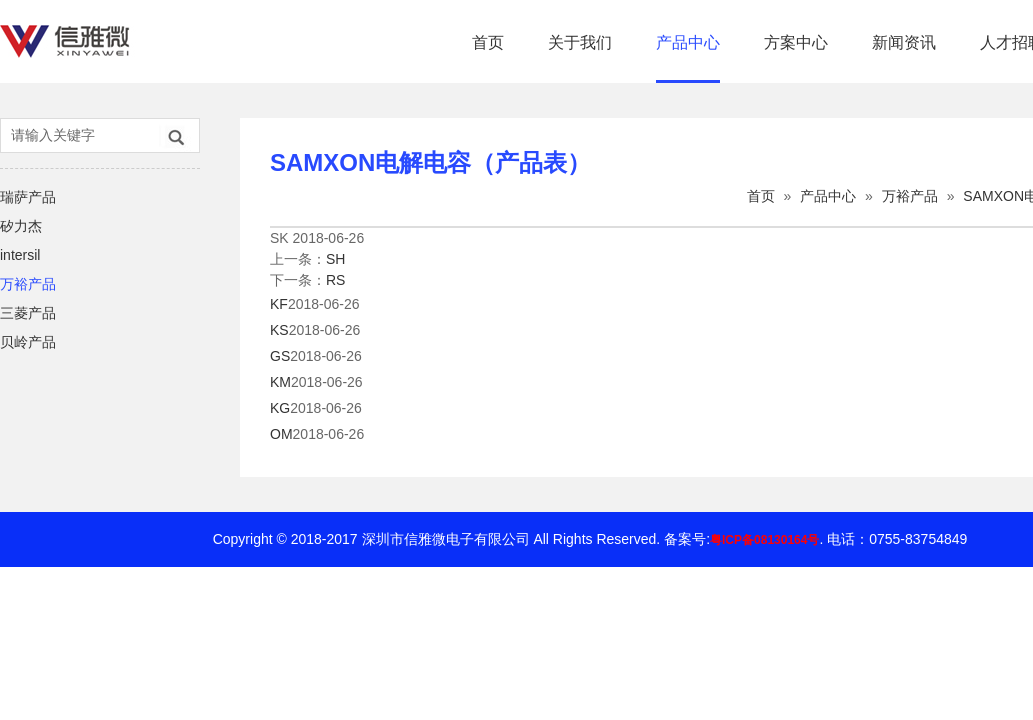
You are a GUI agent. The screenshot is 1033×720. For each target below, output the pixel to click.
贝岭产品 (28, 342)
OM (281, 434)
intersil (20, 255)
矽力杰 (21, 226)
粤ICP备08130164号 (764, 540)
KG (280, 408)
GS (280, 356)
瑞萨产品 (28, 197)
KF (279, 304)
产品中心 (688, 42)
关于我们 (580, 42)
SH (335, 259)
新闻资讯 (904, 42)
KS (279, 330)
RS (335, 280)
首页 (488, 42)
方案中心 (796, 42)
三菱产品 (28, 313)
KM (280, 382)
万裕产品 (28, 284)
